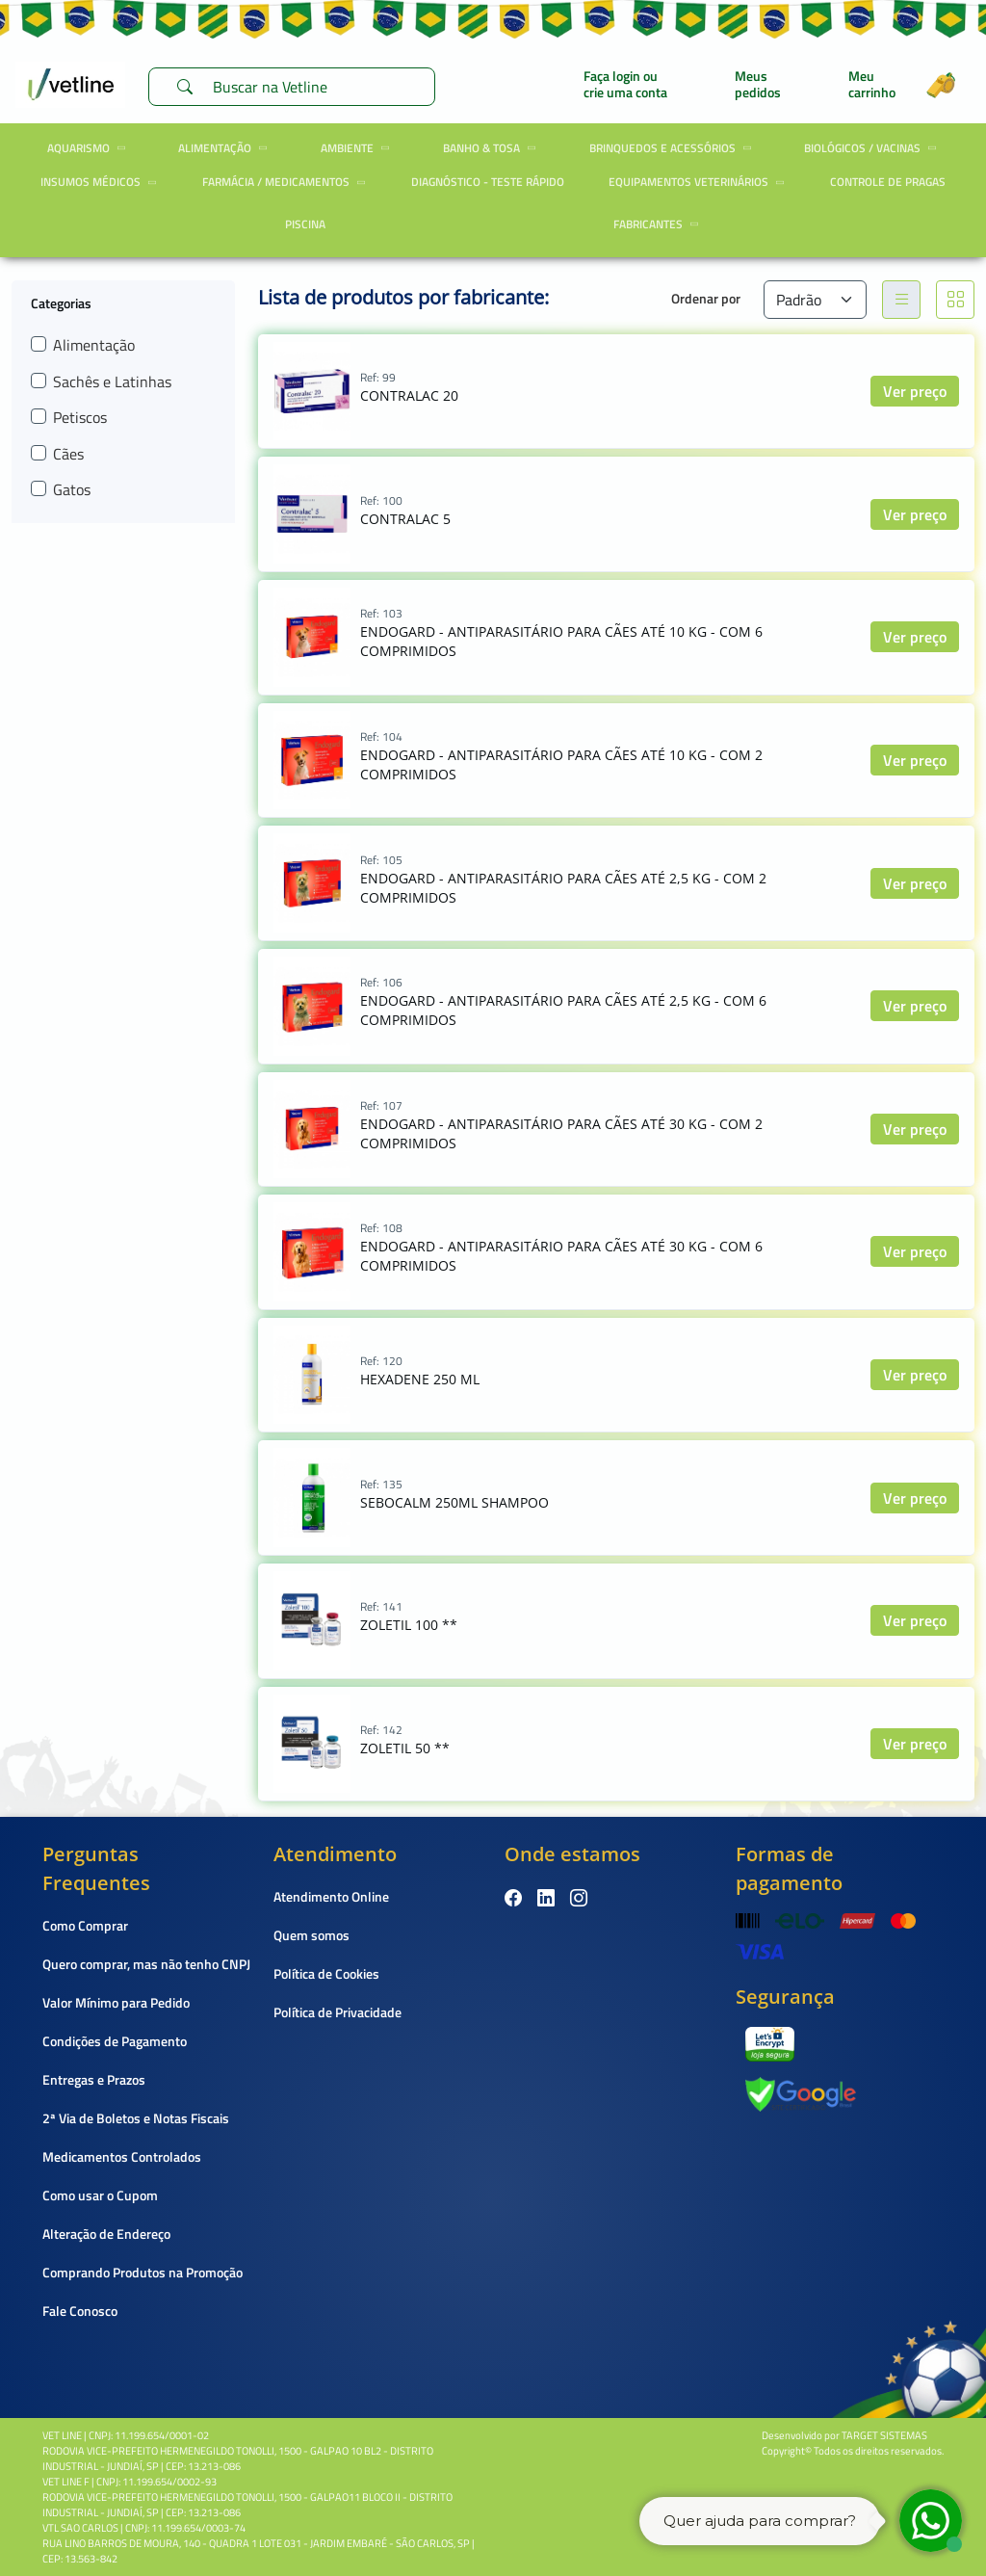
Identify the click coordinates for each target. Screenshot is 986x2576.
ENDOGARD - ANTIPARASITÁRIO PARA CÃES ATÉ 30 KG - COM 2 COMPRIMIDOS (561, 1133)
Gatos (72, 489)
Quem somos (311, 1935)
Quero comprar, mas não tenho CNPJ (146, 1964)
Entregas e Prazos (93, 2079)
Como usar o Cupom (100, 2195)
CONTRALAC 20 (409, 395)
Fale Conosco (79, 2310)
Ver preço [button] (915, 391)
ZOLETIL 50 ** (405, 1748)
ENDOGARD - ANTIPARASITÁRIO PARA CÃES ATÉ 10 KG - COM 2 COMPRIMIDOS (561, 764)
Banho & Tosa (492, 148)
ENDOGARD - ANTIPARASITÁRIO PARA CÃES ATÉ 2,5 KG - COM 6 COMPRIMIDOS (563, 1010)
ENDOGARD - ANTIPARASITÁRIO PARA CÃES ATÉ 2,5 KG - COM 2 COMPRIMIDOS (563, 888)
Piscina (305, 224)
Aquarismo (89, 148)
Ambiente (358, 148)
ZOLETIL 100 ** (408, 1625)
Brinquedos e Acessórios (673, 148)
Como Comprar (85, 1925)
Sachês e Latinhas (112, 381)
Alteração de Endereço (106, 2233)
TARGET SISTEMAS (884, 2435)
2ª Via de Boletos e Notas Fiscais (135, 2118)
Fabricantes (659, 224)
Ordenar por (705, 298)
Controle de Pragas (888, 181)
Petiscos (80, 417)
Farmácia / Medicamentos (287, 181)
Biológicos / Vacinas (873, 148)
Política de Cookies (326, 1973)
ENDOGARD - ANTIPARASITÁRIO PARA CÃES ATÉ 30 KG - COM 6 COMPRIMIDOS (561, 1256)
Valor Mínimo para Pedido (116, 2002)
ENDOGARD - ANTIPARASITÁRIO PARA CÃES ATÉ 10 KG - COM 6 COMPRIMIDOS (561, 641)
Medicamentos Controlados (121, 2156)
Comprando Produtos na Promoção (142, 2272)
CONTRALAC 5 (405, 519)
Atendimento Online (331, 1896)
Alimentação (225, 148)
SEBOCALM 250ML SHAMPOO (454, 1502)
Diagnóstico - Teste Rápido (487, 181)
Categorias (61, 302)
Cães (68, 453)
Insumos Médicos (101, 181)
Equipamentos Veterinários (700, 181)
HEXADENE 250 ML (420, 1379)
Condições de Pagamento (114, 2041)
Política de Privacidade (337, 2012)
